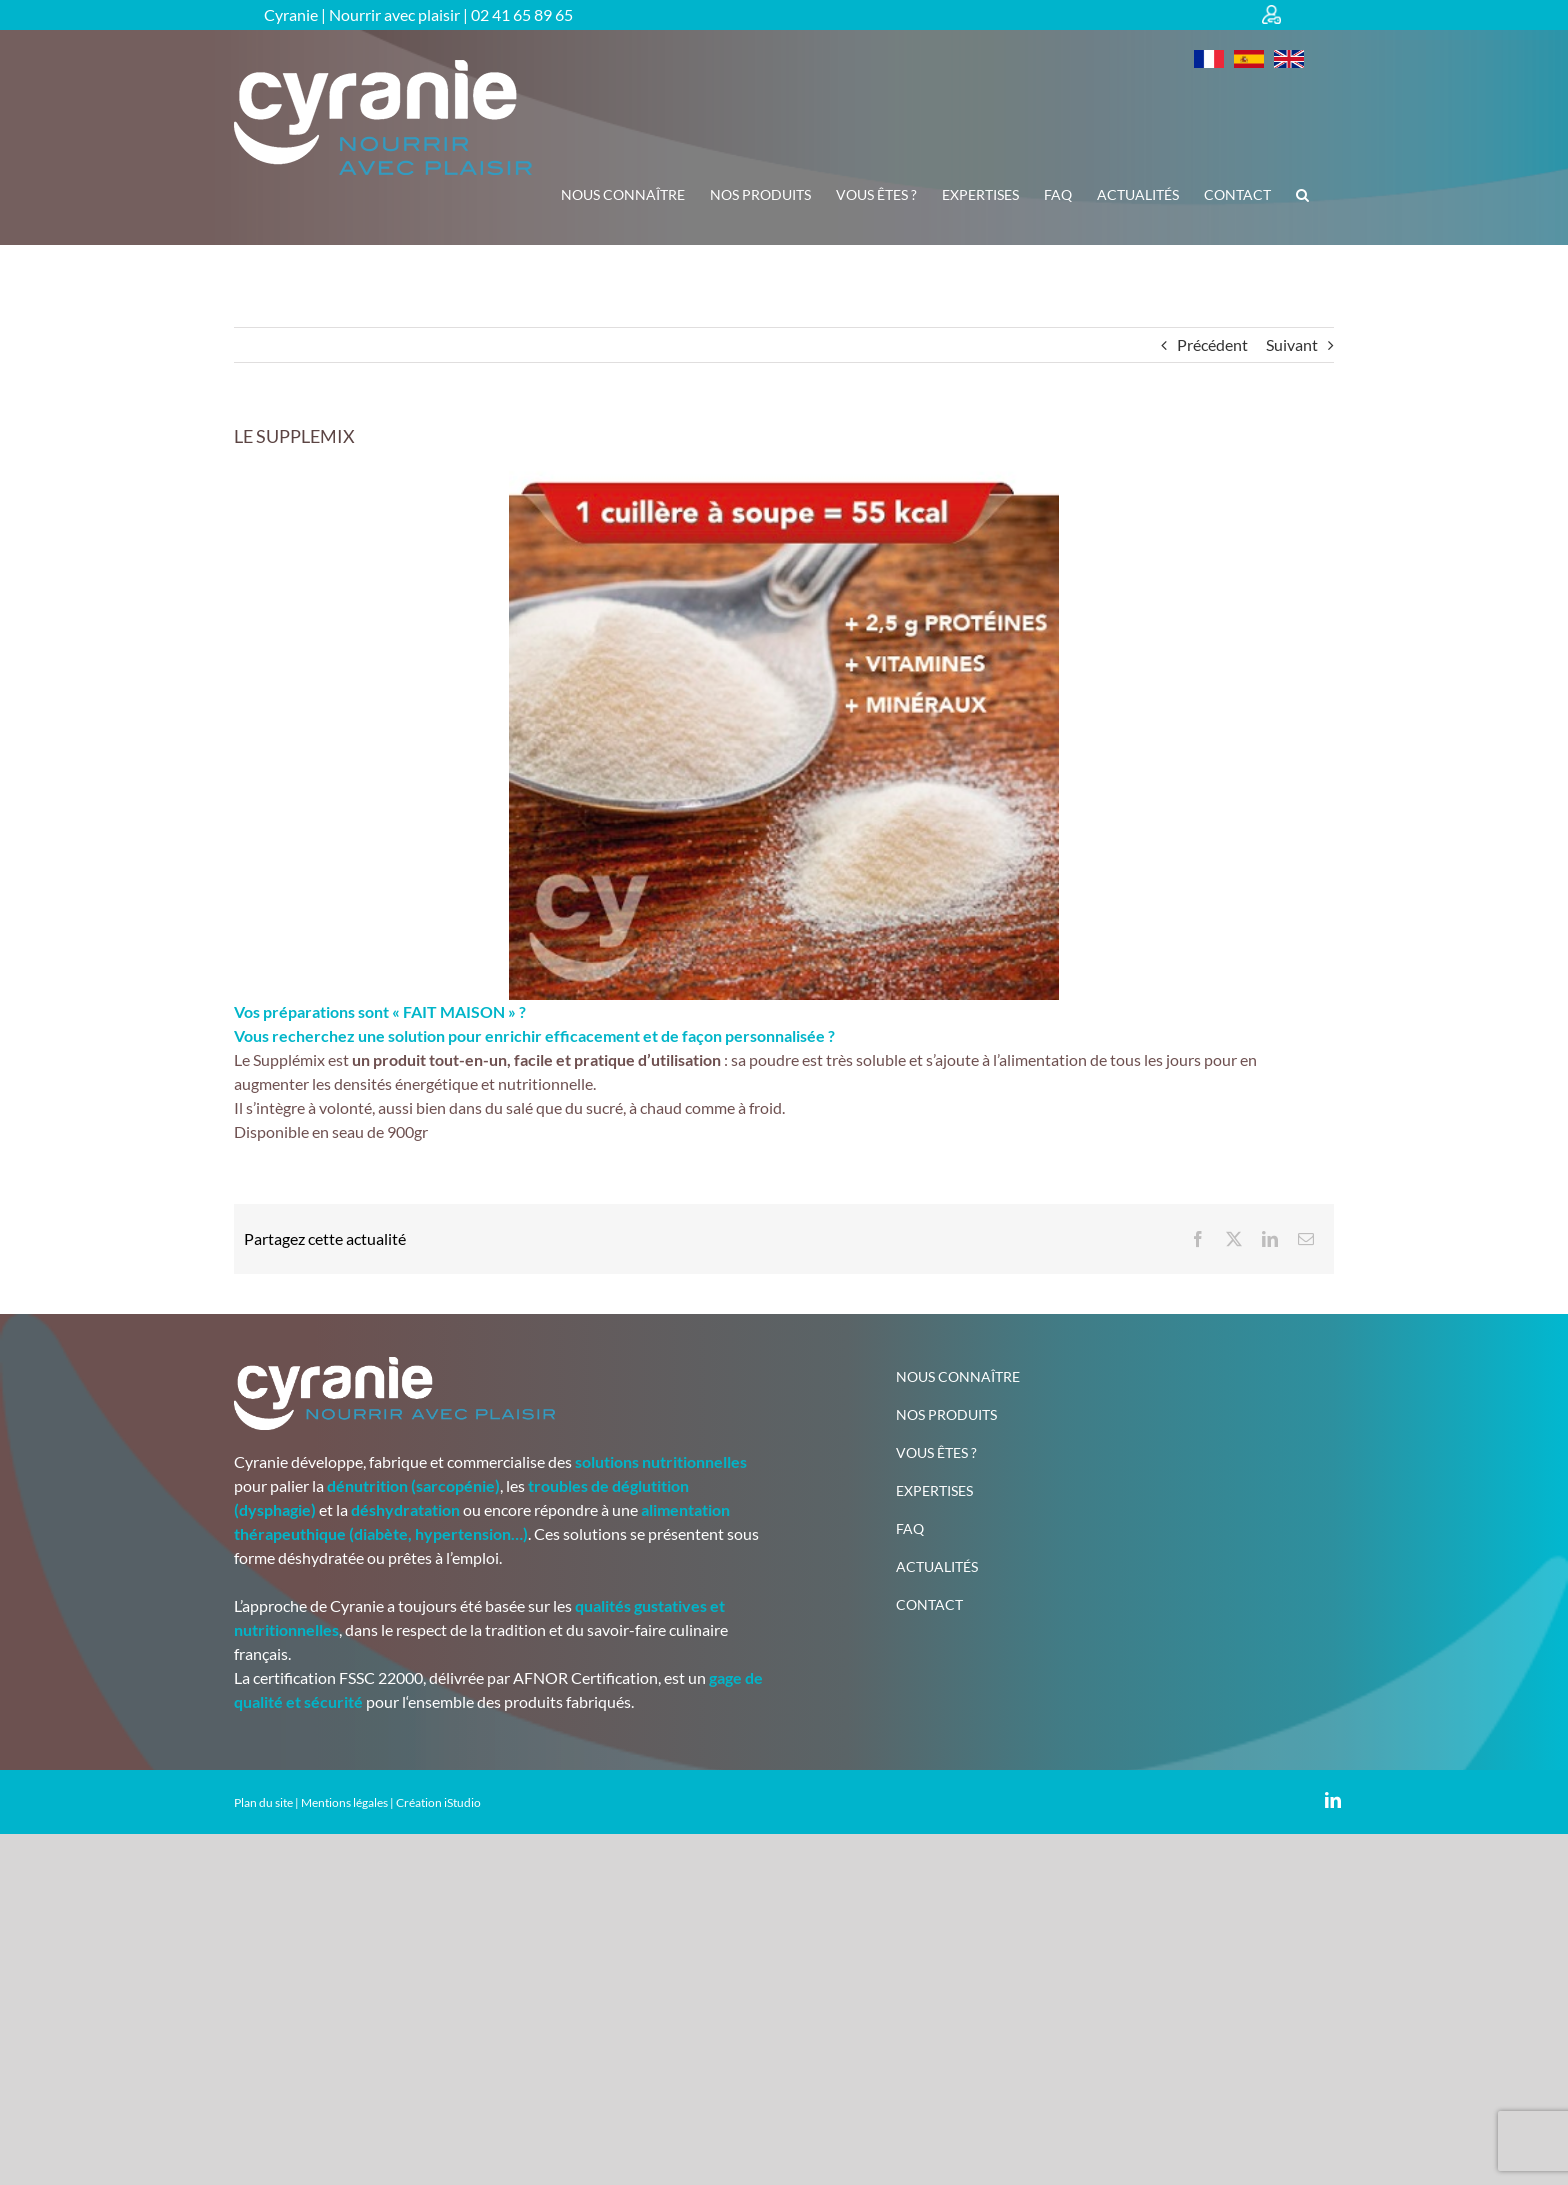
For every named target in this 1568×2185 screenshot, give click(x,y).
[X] (1234, 1239)
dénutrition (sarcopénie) (413, 1485)
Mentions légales (344, 1802)
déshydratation (405, 1509)
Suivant (1292, 344)
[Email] (1306, 1239)
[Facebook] (1198, 1239)
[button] (1302, 195)
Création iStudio (438, 1802)
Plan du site (263, 1802)
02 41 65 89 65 (522, 14)
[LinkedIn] (1270, 1239)
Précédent (1212, 344)
